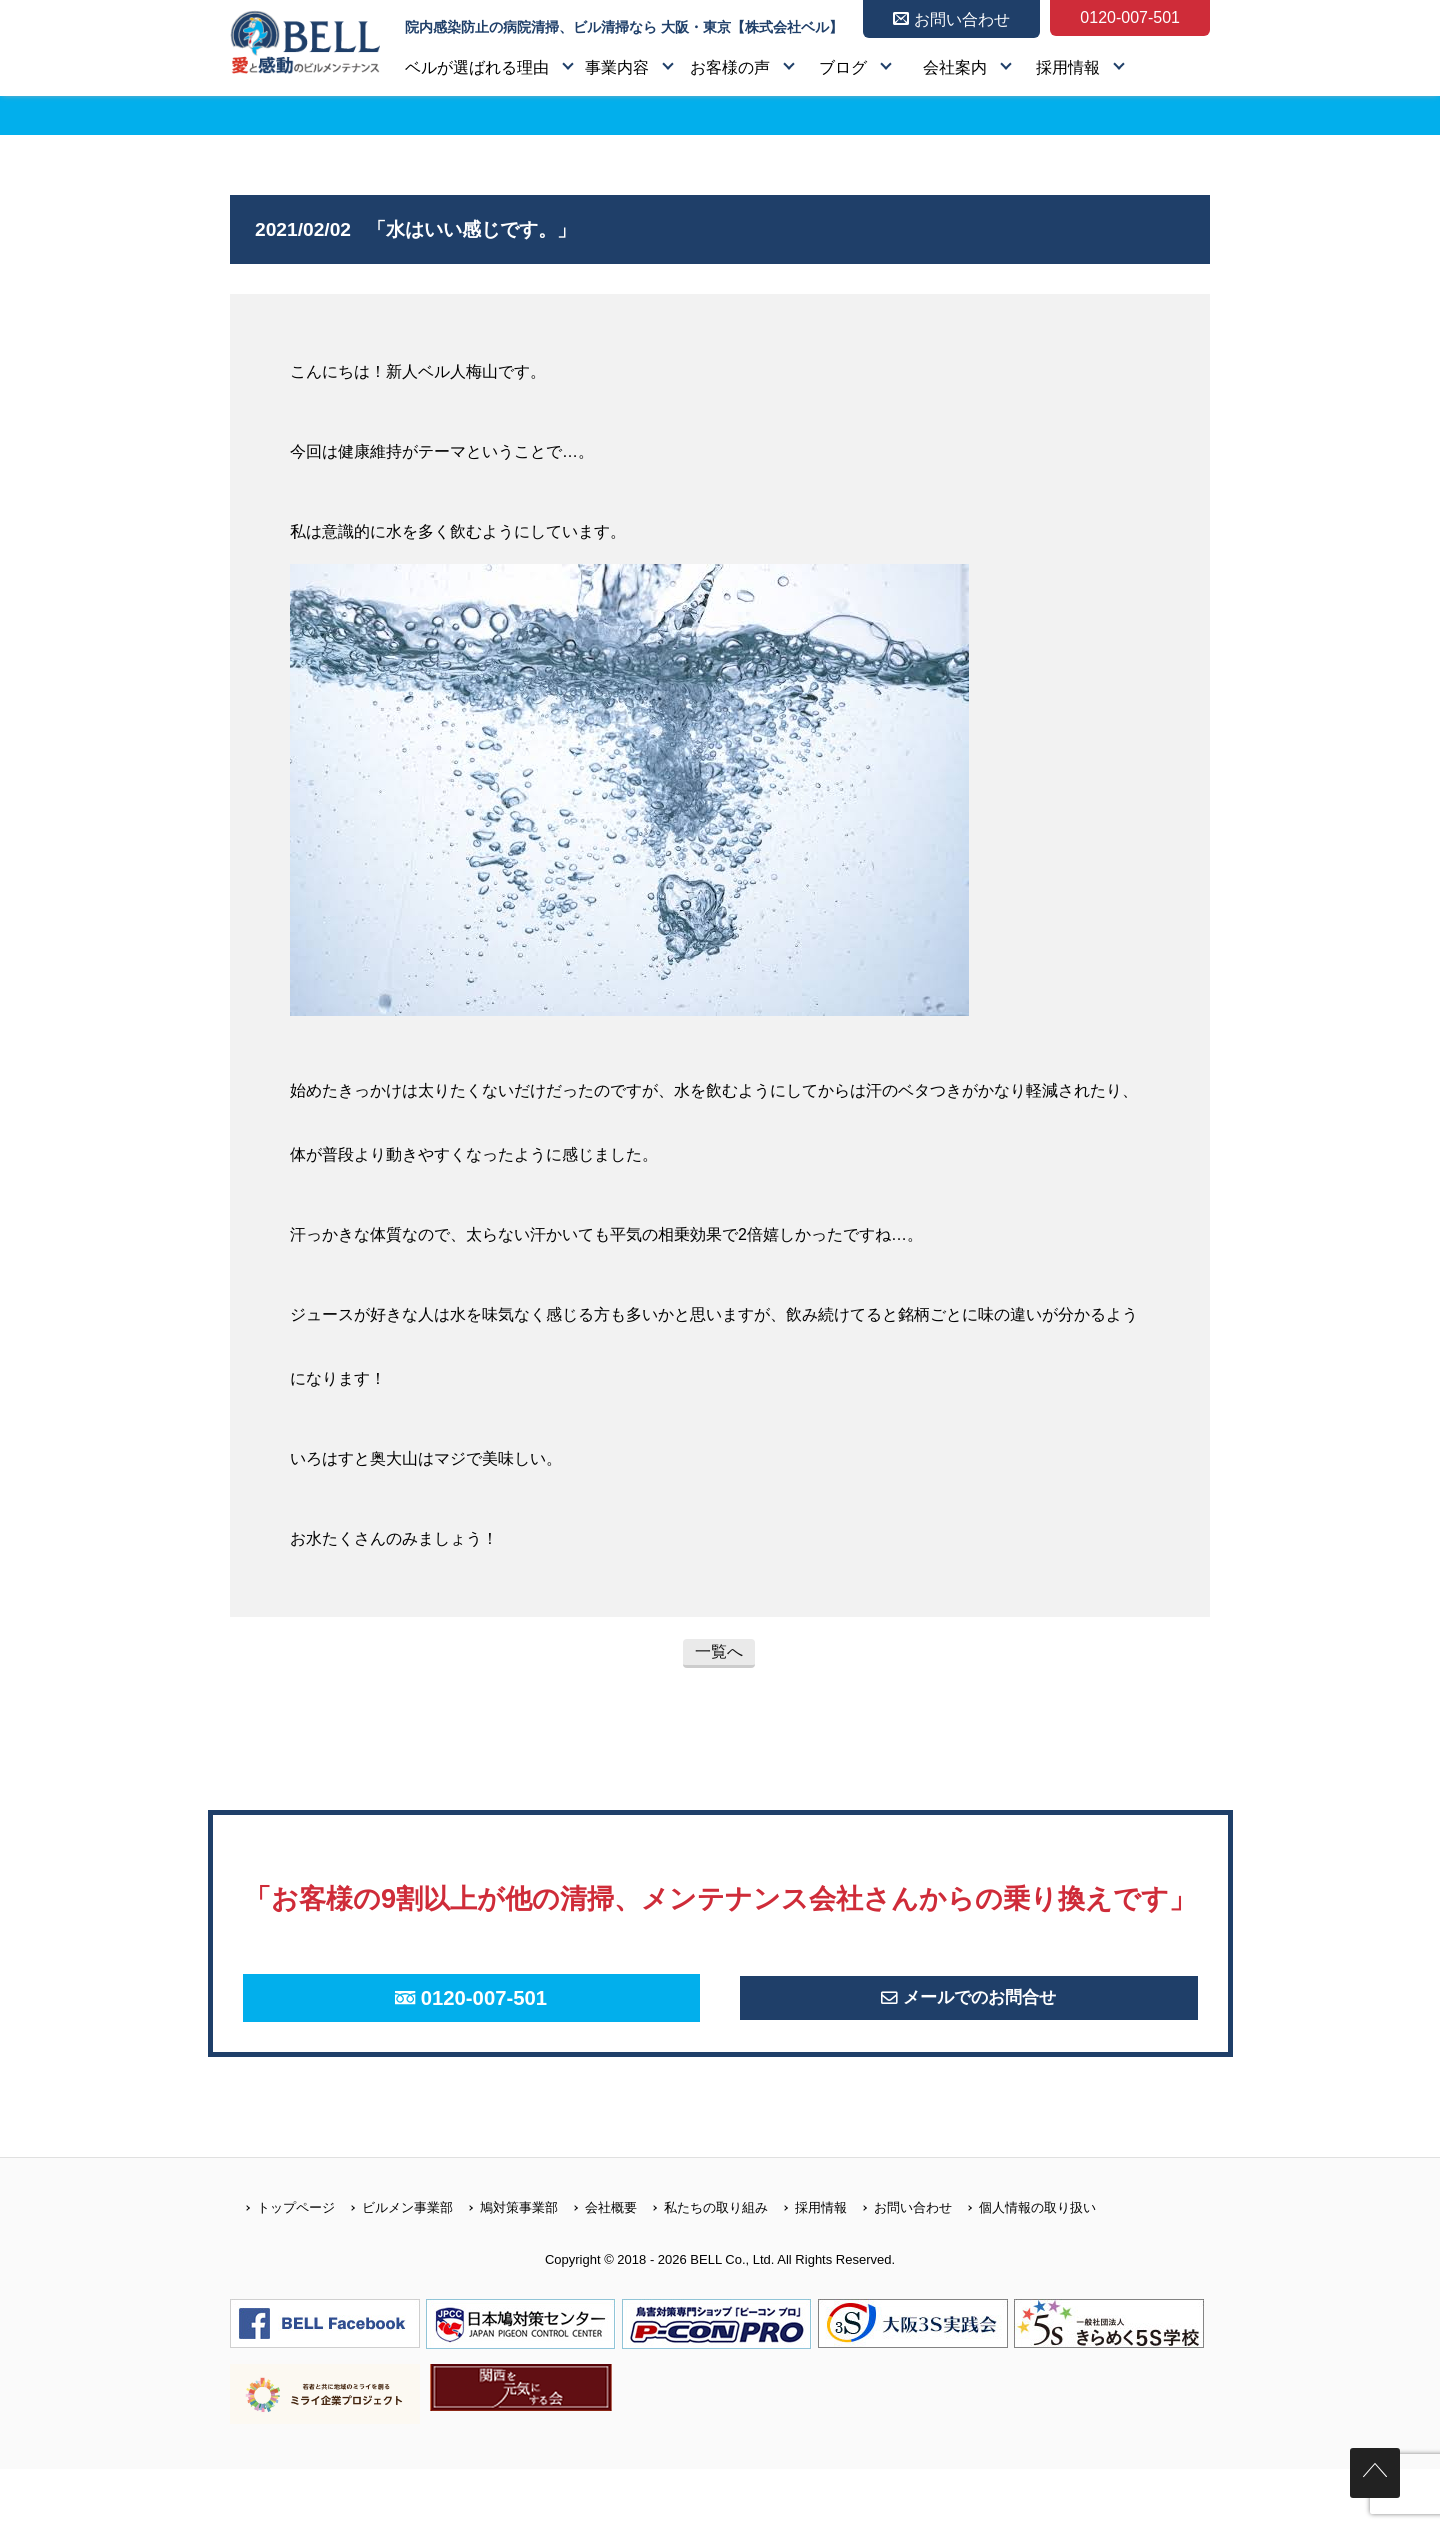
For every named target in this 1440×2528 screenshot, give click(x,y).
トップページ (282, 2266)
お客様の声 (730, 67)
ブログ (843, 67)
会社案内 (955, 67)
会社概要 (597, 2266)
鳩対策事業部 (505, 2266)
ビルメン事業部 (394, 2266)
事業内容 (617, 67)
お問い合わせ (899, 2266)
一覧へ (719, 1651)
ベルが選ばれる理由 (477, 67)
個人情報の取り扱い (1024, 2266)
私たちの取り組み (702, 2266)
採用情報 (1068, 67)
